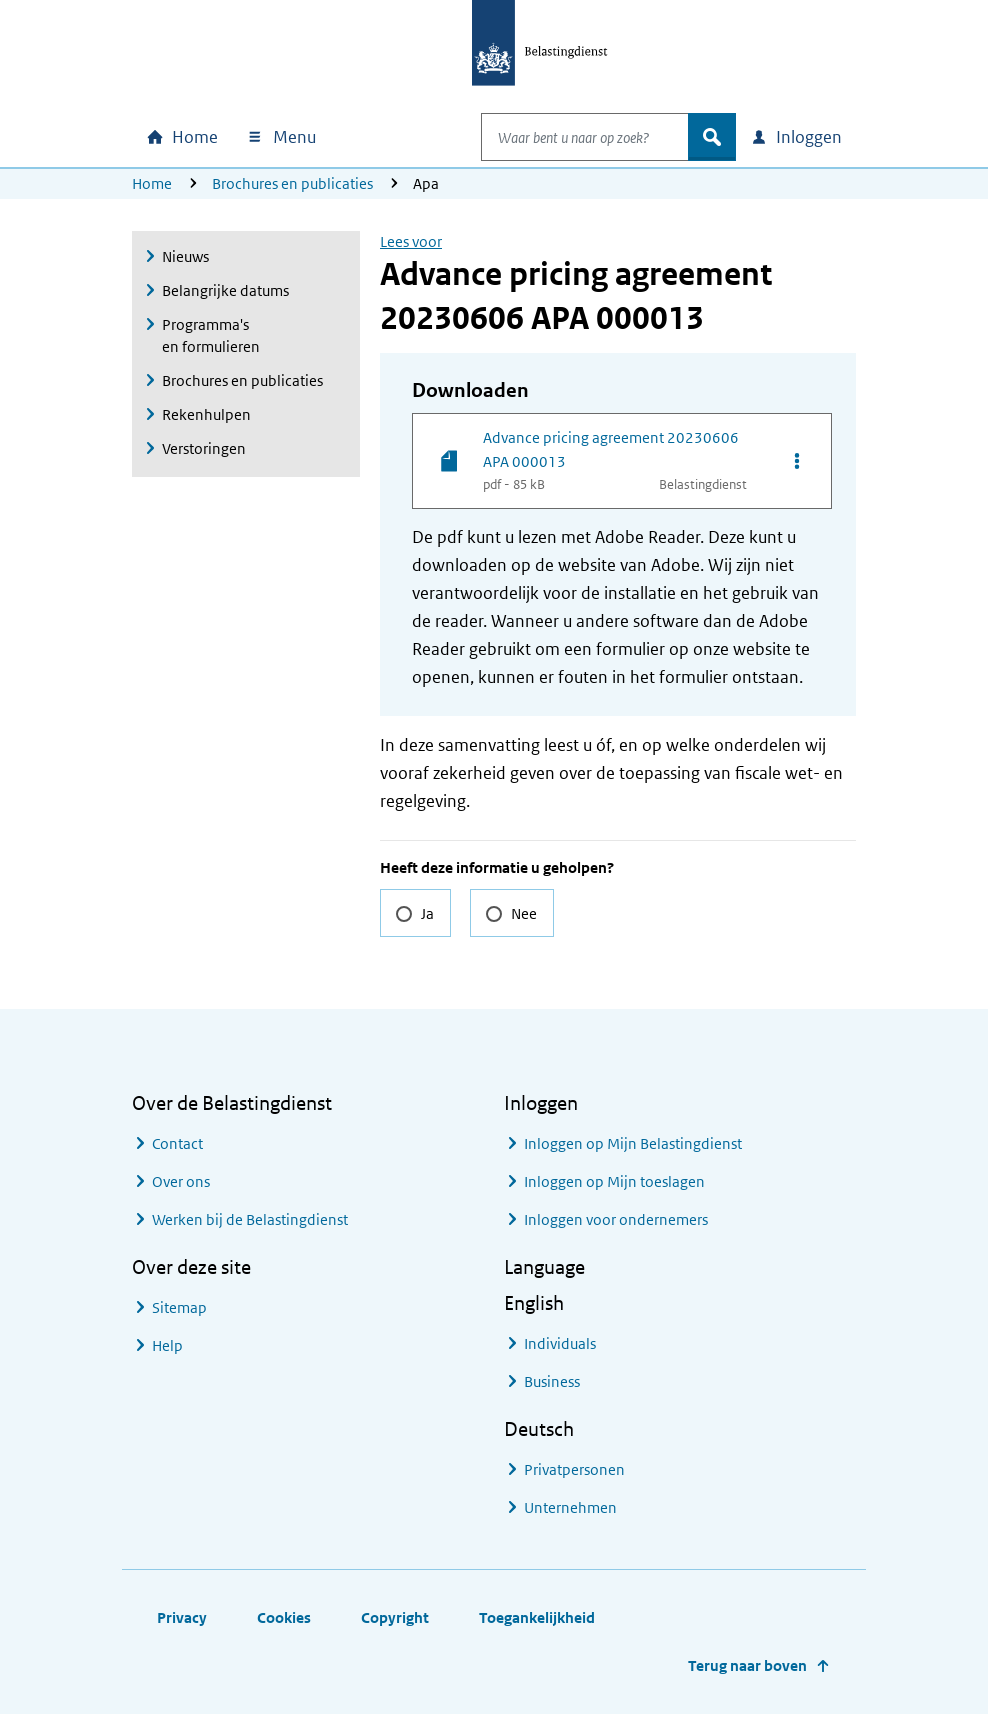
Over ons (181, 1181)
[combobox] (564, 137)
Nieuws (185, 256)
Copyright (395, 1617)
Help (167, 1345)
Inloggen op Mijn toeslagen (614, 1181)
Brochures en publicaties (292, 183)
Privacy (182, 1617)
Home (152, 183)
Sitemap (179, 1307)
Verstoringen (204, 448)
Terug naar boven (747, 1665)
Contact (177, 1143)
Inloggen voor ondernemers (616, 1219)
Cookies (284, 1617)
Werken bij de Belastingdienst (250, 1219)
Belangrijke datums (225, 290)
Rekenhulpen (206, 414)
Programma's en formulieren (211, 335)
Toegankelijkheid (537, 1617)
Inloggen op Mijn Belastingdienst (633, 1143)
